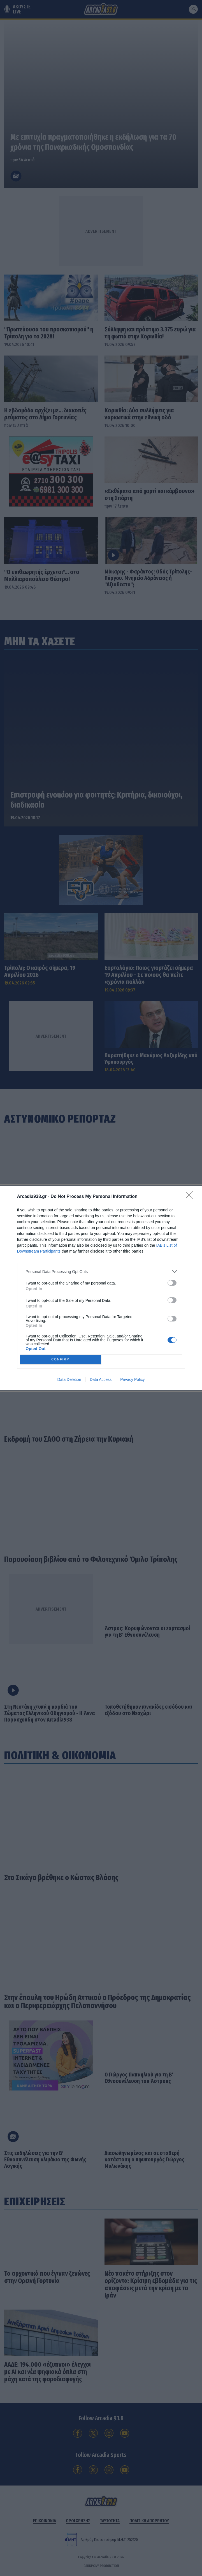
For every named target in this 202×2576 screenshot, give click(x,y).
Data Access (101, 1379)
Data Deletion (69, 1379)
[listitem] (101, 1271)
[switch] (172, 1283)
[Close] (191, 1196)
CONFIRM (60, 1360)
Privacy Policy (132, 1379)
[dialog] (101, 1288)
